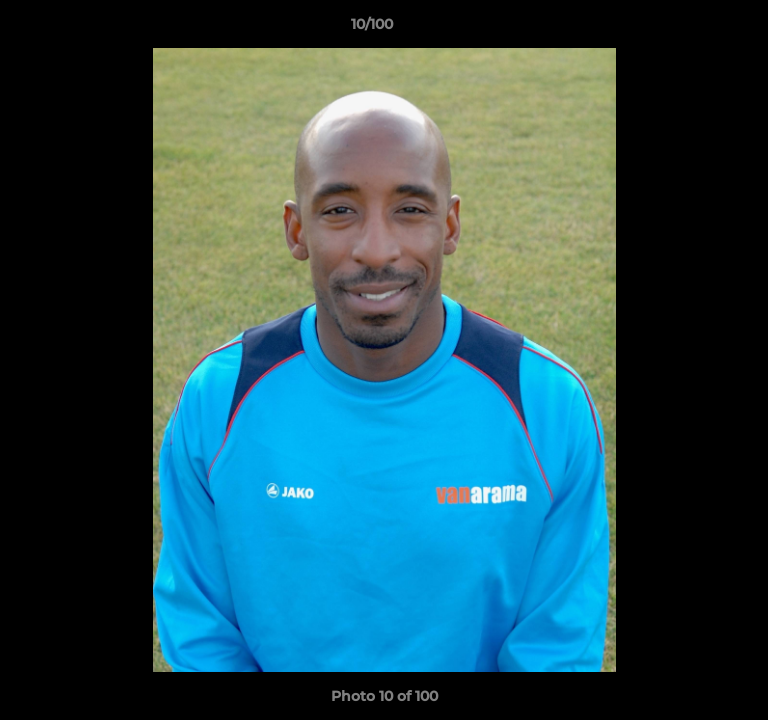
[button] (696, 29)
